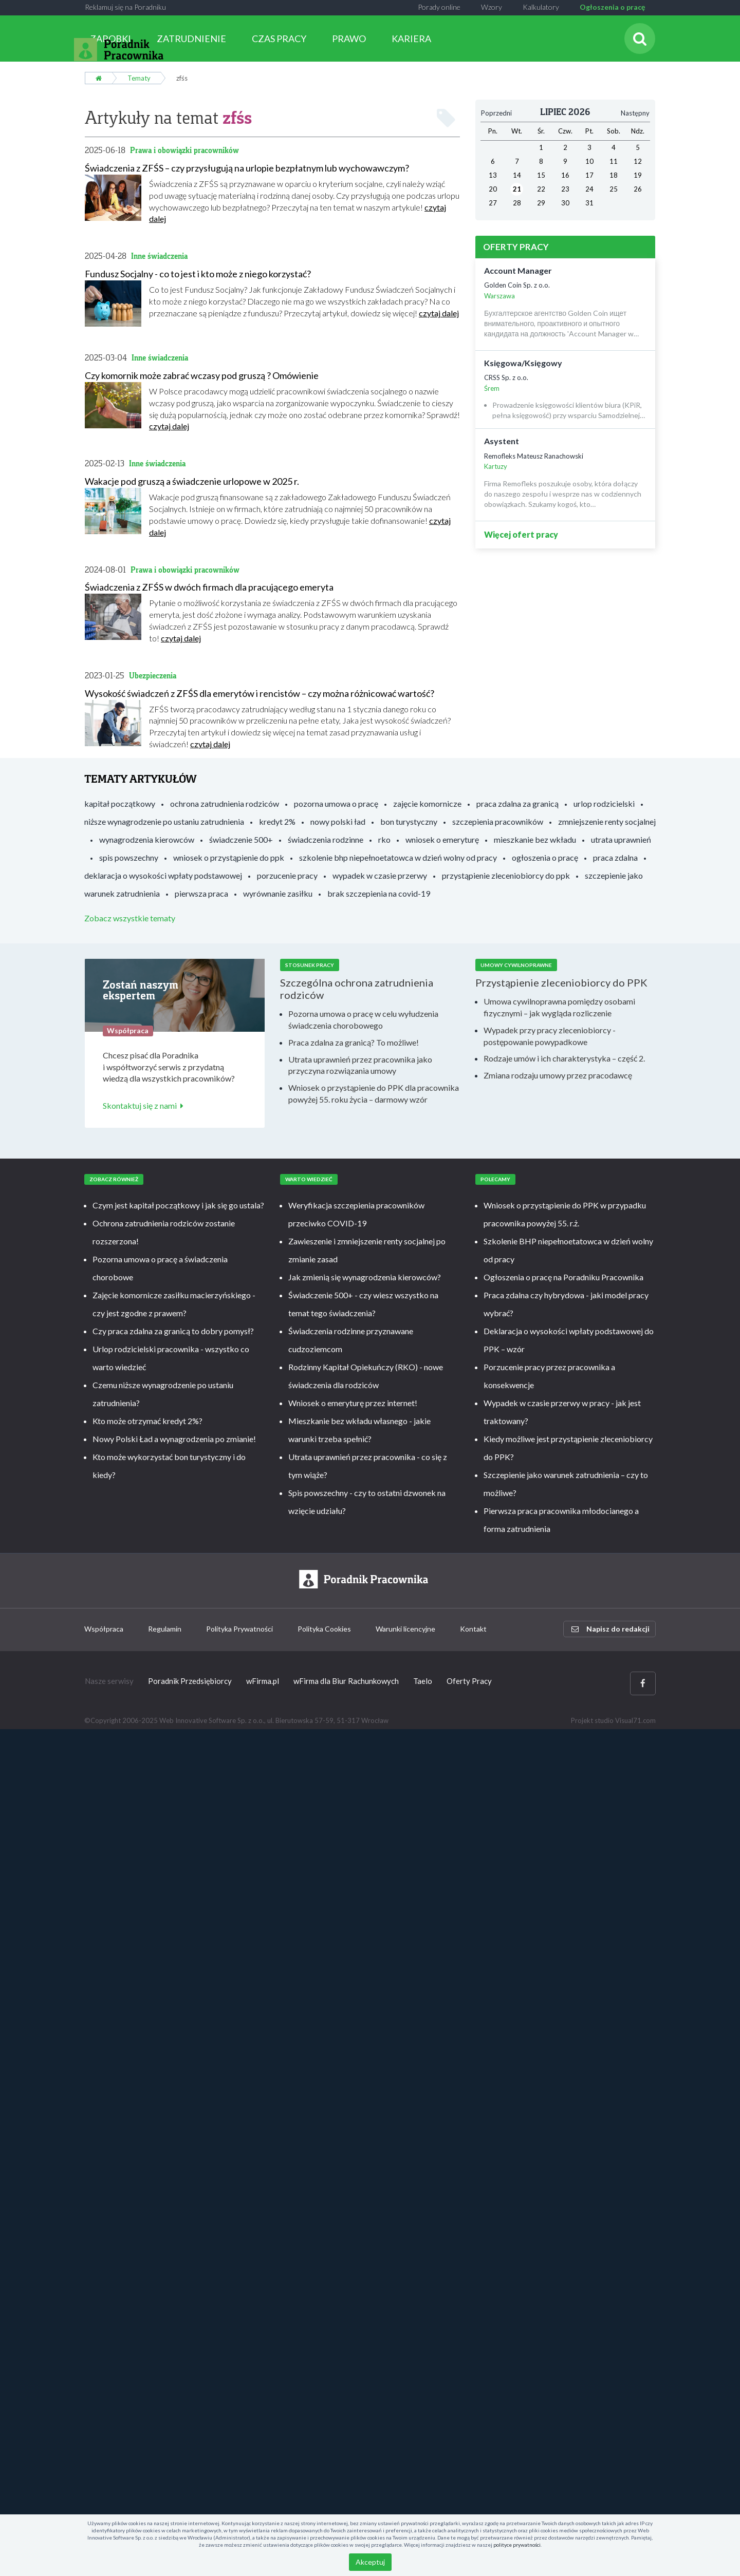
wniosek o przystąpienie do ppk (228, 857)
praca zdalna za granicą (517, 803)
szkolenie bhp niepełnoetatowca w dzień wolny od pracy (398, 857)
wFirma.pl (262, 1680)
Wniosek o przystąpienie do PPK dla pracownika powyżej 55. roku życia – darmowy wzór (373, 1093)
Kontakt (473, 1628)
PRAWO (349, 38)
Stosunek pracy (309, 965)
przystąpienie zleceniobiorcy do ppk (506, 875)
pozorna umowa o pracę (336, 803)
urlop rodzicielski (604, 803)
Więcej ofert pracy (521, 534)
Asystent (501, 441)
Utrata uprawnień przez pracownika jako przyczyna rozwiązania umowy (360, 1065)
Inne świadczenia (159, 256)
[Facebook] (642, 1683)
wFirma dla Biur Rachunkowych (346, 1680)
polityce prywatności (517, 2545)
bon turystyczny (408, 821)
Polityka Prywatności (239, 1628)
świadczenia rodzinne (325, 839)
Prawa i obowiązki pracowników (184, 150)
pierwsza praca (201, 893)
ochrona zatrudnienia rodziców (224, 803)
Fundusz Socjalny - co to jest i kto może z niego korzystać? (198, 273)
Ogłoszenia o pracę (612, 7)
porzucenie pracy (287, 875)
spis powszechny (128, 857)
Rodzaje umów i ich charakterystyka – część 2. (564, 1058)
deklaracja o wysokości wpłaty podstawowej (163, 875)
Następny (635, 113)
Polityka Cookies (324, 1628)
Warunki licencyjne (405, 1628)
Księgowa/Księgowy (523, 363)
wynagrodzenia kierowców (146, 839)
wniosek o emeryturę (442, 839)
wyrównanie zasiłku (277, 893)
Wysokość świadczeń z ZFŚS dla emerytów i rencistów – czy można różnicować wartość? (259, 693)
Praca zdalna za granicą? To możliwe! (353, 1042)
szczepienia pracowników (497, 821)
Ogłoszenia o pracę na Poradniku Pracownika (563, 1277)
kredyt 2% (277, 821)
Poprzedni (496, 113)
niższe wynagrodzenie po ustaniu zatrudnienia (164, 821)
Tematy (139, 78)
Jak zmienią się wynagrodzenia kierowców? (364, 1277)
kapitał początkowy (119, 803)
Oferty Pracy (469, 1680)
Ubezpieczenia (152, 675)
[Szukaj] (639, 38)
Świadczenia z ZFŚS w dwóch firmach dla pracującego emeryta (209, 587)
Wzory (491, 7)
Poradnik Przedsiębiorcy (190, 1680)
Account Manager (518, 270)
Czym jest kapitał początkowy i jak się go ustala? (178, 1205)
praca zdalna (615, 857)
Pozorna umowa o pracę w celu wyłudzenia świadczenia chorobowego (363, 1019)
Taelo (422, 1680)
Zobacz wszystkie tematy (129, 918)
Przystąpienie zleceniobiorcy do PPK (561, 982)
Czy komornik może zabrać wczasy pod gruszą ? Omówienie (202, 375)
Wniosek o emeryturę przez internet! (352, 1403)
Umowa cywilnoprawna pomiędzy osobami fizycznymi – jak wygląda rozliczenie (559, 1007)
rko (384, 839)
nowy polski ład (337, 821)
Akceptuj (370, 2562)
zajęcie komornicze (427, 803)
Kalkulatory (541, 7)
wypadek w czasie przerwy (379, 875)
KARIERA (411, 38)
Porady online (439, 7)
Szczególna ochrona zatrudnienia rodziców (356, 988)
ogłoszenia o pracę (545, 857)
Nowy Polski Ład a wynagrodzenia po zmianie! (174, 1439)
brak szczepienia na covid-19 (378, 893)
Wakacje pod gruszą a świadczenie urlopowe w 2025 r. (192, 481)
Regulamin (164, 1628)
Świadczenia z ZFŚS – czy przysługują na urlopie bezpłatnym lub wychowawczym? (247, 168)
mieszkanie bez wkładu (535, 839)
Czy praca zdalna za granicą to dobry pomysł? (173, 1331)
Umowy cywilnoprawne (516, 965)
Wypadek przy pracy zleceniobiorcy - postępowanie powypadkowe (550, 1036)
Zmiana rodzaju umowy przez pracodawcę (558, 1075)
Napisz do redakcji (610, 1628)
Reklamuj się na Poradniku (125, 7)
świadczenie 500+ (241, 839)
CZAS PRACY (279, 38)
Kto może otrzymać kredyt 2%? (147, 1421)
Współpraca (103, 1628)
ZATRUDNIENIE (191, 38)
